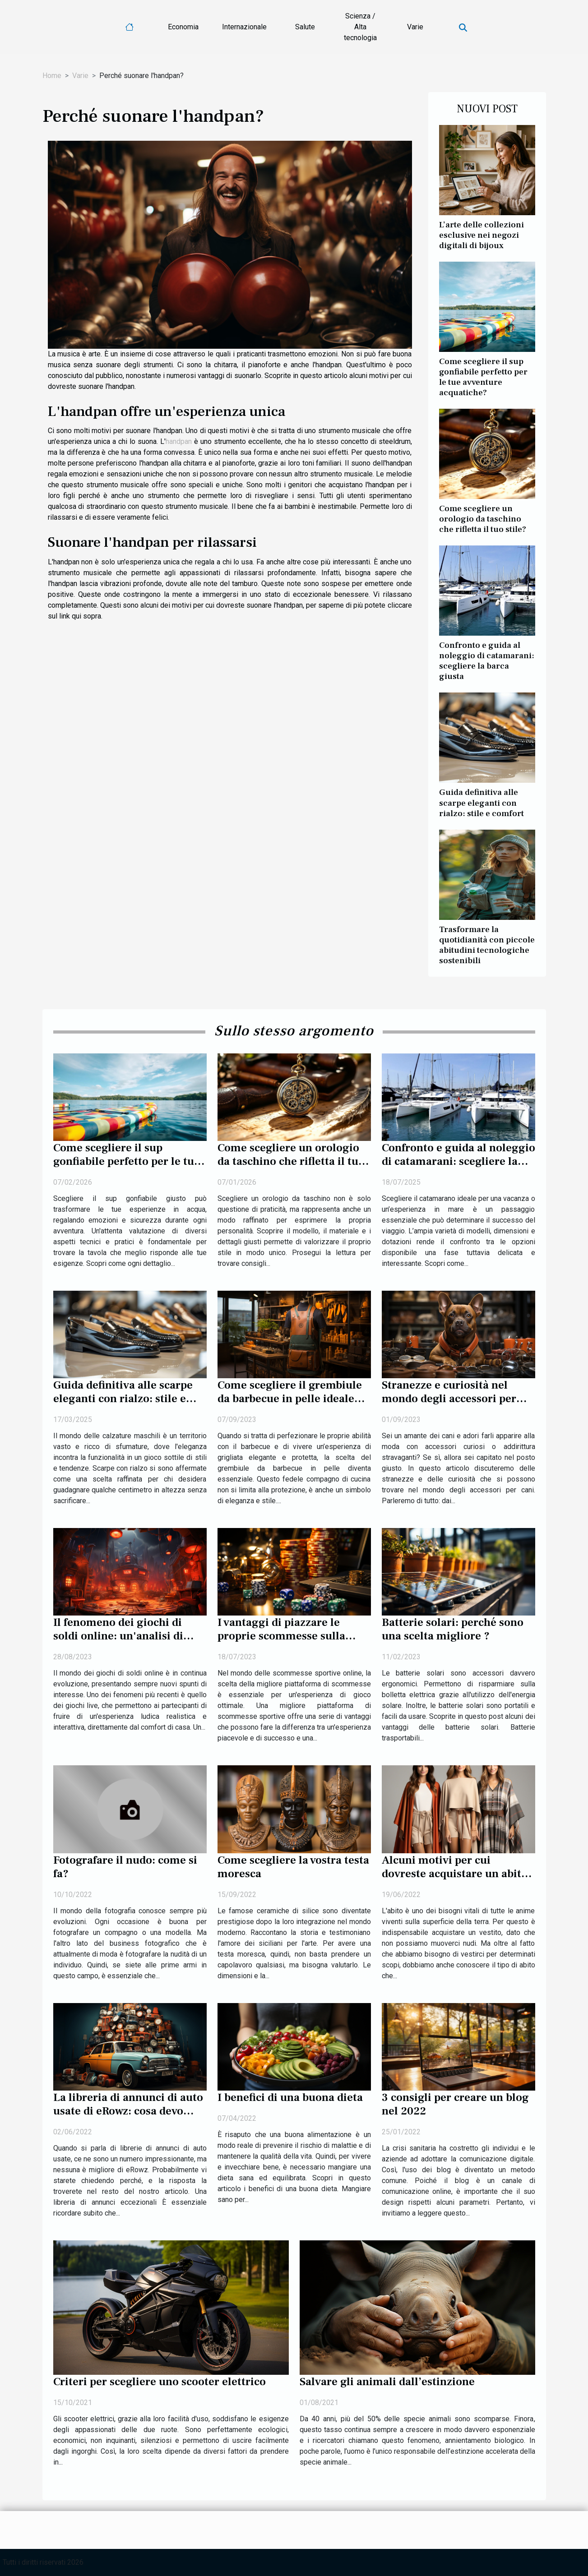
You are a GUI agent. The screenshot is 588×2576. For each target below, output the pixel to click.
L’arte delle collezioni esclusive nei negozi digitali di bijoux (481, 235)
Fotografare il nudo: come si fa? (125, 1867)
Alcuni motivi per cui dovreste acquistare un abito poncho (455, 1873)
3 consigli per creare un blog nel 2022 (455, 2104)
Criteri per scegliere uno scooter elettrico (159, 2381)
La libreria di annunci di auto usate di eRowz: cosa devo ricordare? (128, 2111)
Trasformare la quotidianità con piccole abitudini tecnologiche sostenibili (487, 945)
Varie (415, 27)
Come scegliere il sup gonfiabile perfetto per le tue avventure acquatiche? (483, 377)
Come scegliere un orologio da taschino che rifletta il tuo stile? (482, 519)
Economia (183, 27)
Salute (305, 27)
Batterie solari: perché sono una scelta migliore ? (452, 1629)
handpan (179, 441)
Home (51, 75)
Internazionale (244, 27)
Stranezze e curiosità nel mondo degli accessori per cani (449, 1398)
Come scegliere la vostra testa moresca (293, 1867)
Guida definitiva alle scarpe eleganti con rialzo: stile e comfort (481, 802)
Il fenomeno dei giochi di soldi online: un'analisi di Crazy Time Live (118, 1636)
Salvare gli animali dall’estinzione (387, 2381)
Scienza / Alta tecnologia (360, 27)
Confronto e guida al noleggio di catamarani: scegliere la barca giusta (486, 661)
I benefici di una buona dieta (290, 2097)
